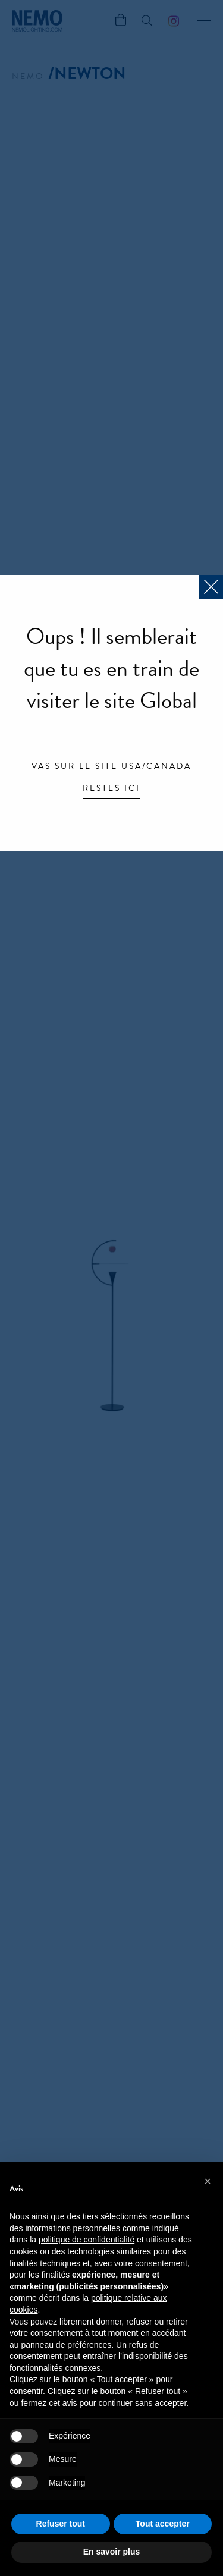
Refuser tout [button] (60, 2523)
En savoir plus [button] (111, 2551)
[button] (207, 2181)
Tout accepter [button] (163, 2523)
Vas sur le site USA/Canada (111, 767)
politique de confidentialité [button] (86, 2239)
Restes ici (111, 789)
